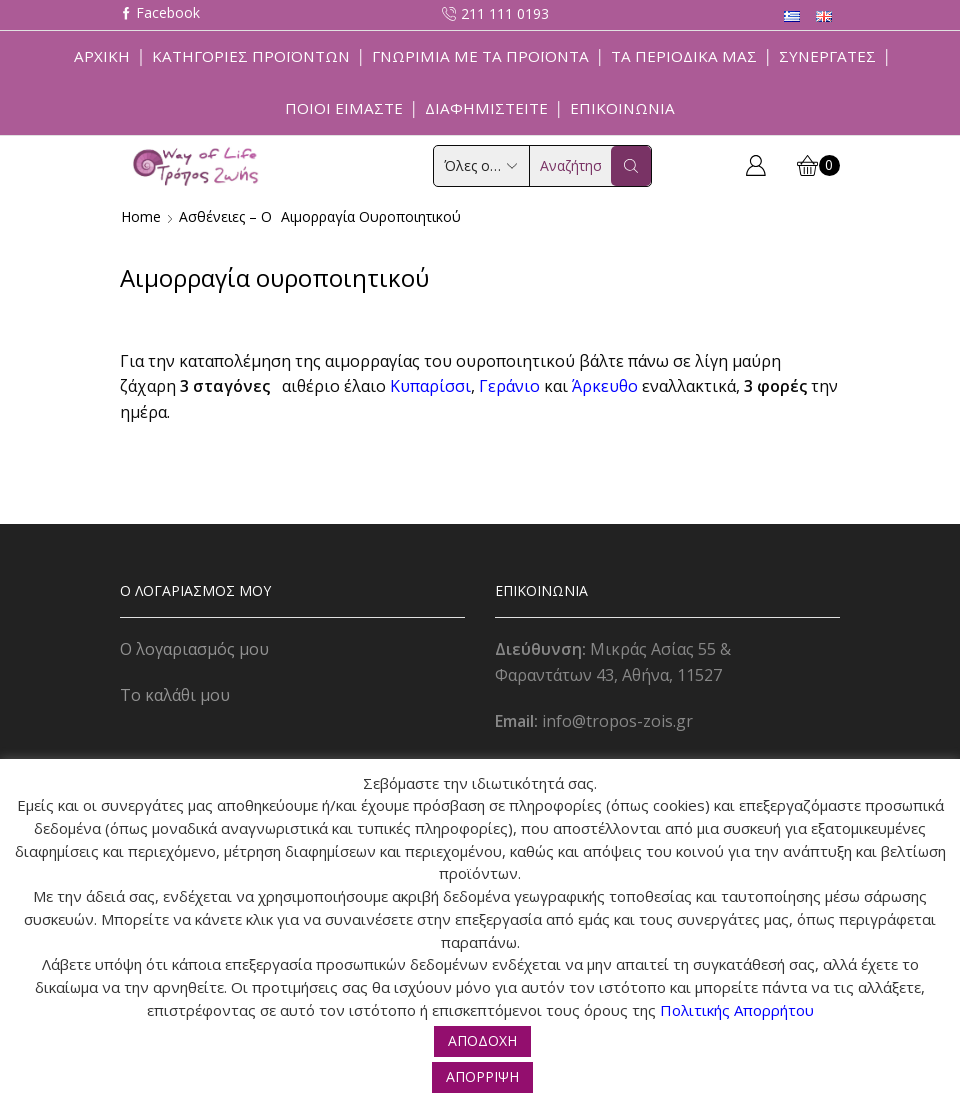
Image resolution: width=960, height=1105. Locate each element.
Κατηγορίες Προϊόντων (251, 56)
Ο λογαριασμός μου (194, 649)
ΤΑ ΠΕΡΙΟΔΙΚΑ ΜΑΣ (684, 56)
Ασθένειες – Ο (225, 216)
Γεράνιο (509, 386)
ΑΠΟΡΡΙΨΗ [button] (482, 1076)
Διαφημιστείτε (486, 108)
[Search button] (631, 166)
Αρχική (102, 56)
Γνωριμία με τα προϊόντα (480, 56)
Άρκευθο (605, 386)
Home (141, 216)
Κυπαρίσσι (430, 386)
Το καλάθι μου (175, 695)
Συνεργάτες (827, 56)
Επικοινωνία (622, 108)
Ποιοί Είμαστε (344, 108)
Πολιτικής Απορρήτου (737, 1010)
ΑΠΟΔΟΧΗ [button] (482, 1040)
